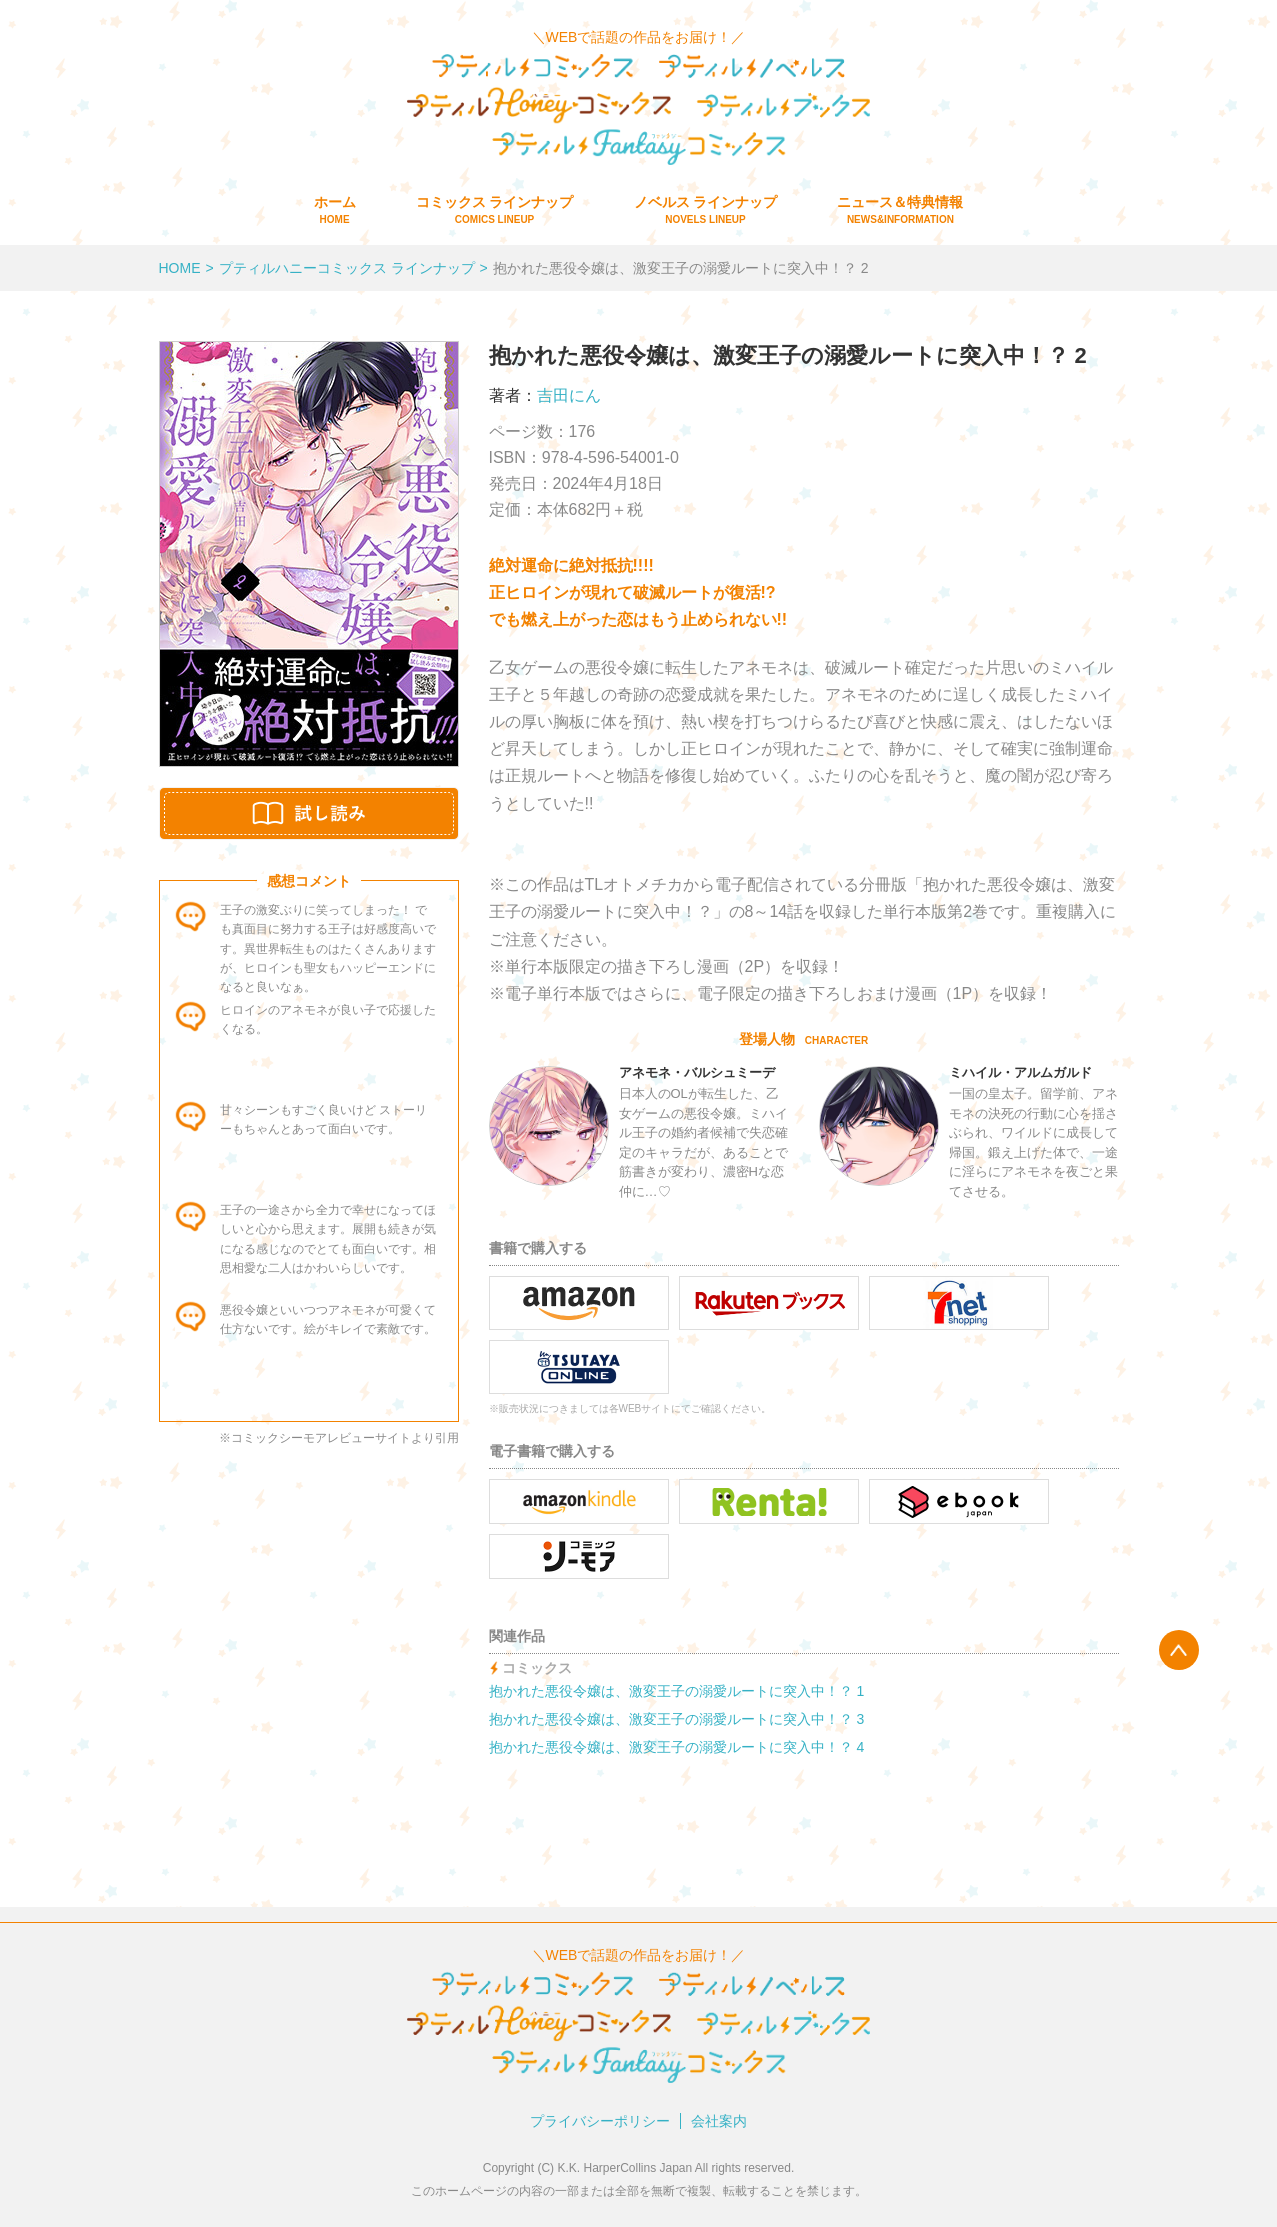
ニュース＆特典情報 (900, 210)
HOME (180, 268)
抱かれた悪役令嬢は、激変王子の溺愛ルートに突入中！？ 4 (677, 1747)
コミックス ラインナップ (495, 210)
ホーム (335, 210)
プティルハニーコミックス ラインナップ (347, 268)
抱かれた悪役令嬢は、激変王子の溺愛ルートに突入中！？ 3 (677, 1719)
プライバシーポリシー (600, 2121)
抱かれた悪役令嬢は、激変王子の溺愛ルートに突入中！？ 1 (677, 1691)
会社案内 (719, 2121)
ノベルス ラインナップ (706, 210)
